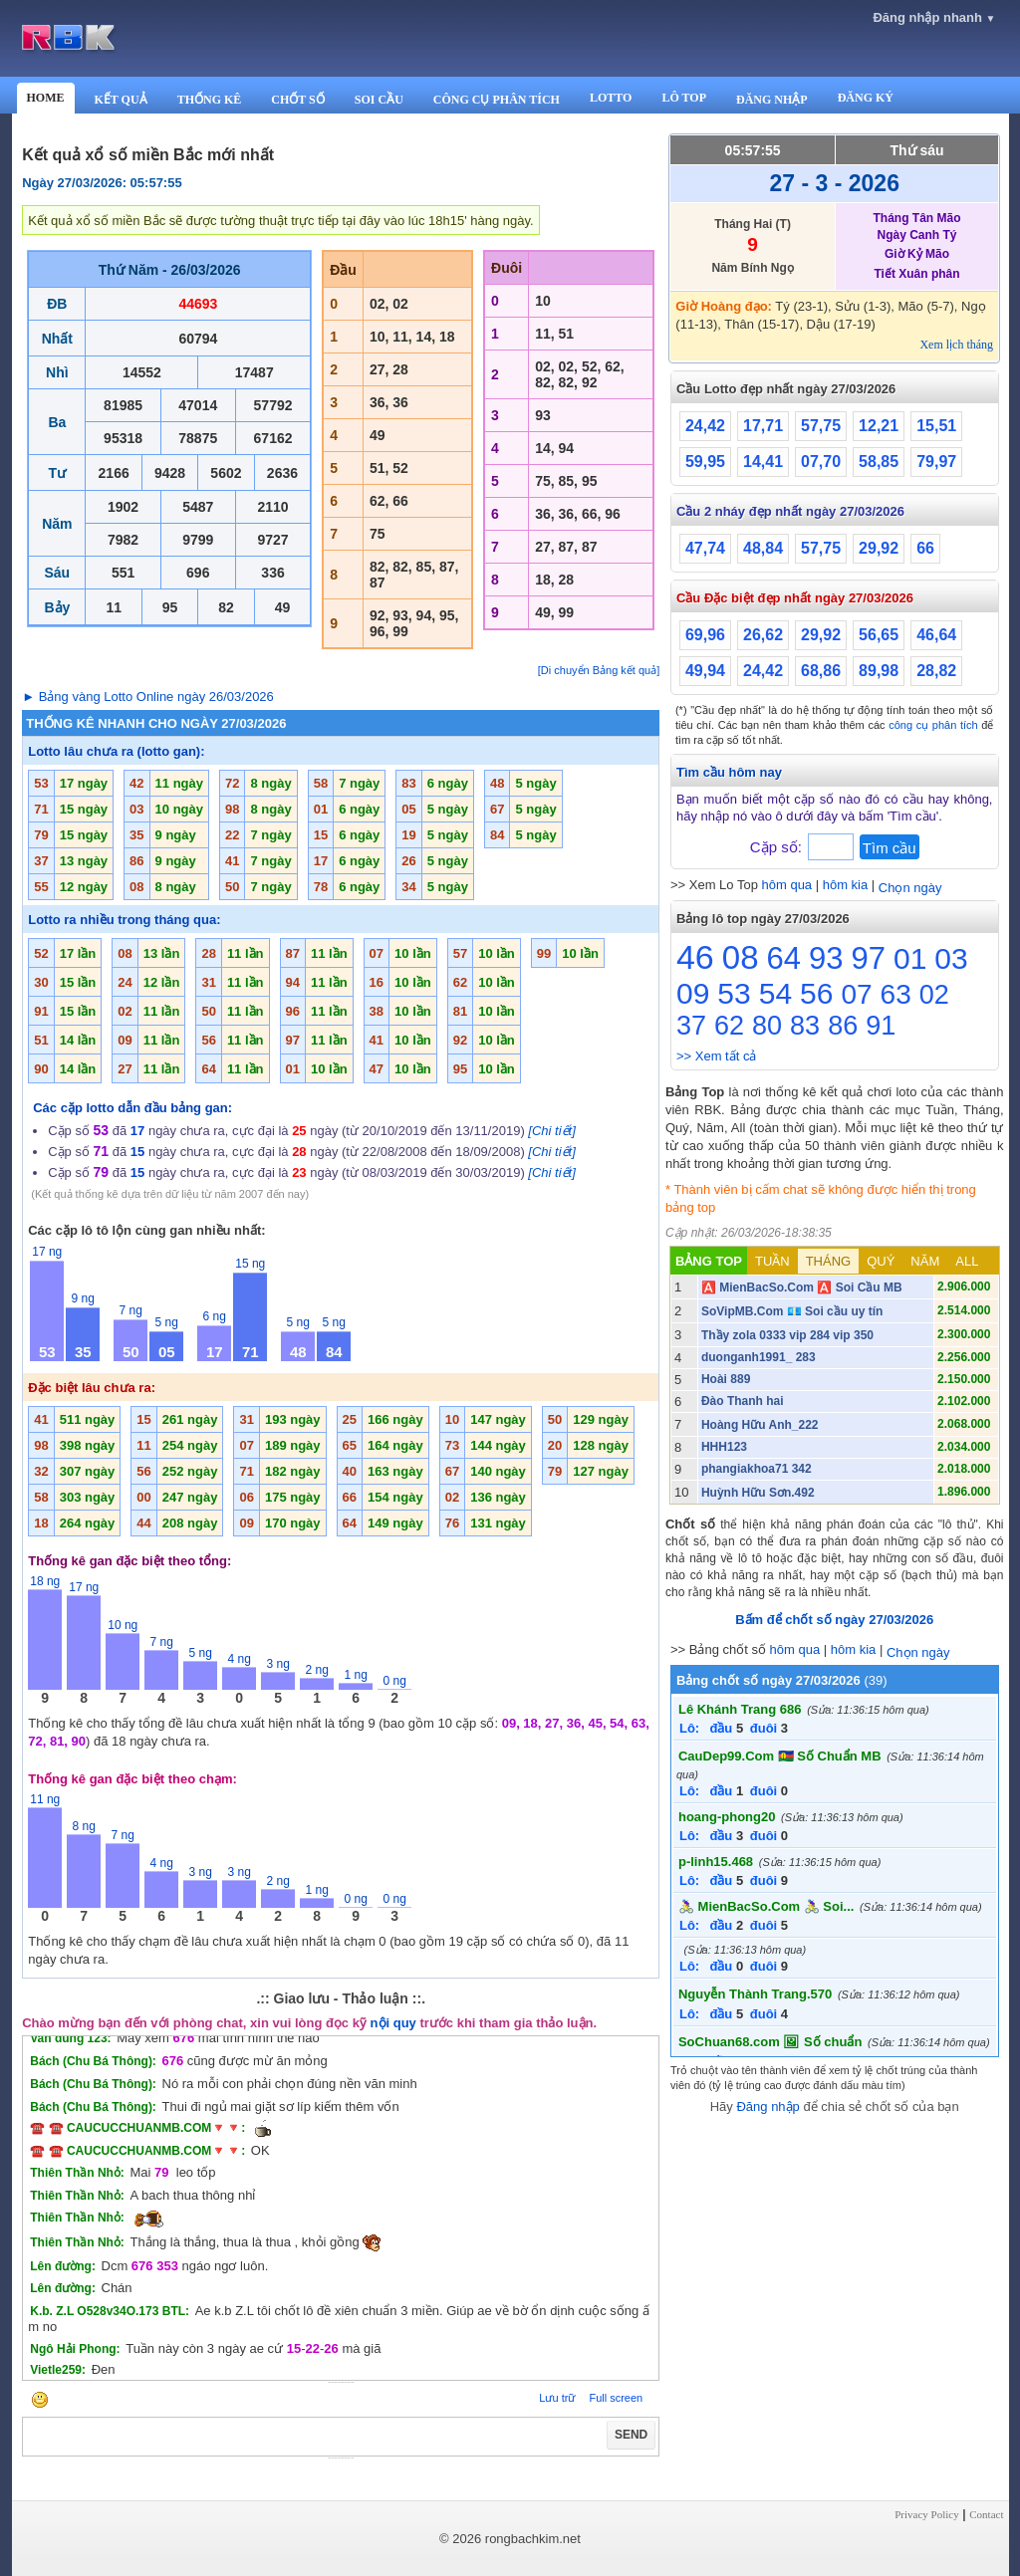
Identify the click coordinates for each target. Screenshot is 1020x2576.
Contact (986, 2514)
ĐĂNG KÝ (865, 98)
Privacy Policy (926, 2514)
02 (934, 995)
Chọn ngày (910, 887)
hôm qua (787, 884)
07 (856, 994)
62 (729, 1026)
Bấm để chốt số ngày (834, 1619)
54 (775, 993)
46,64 (936, 634)
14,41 (763, 461)
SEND (631, 2435)
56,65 (878, 634)
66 (925, 548)
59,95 (705, 461)
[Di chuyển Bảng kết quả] (598, 670)
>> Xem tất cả (716, 1056)
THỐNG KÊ (209, 100)
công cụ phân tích (933, 725)
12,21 (878, 425)
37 (691, 1026)
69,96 (705, 634)
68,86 (821, 670)
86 (843, 1026)
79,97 (936, 461)
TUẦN (772, 1261)
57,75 (821, 425)
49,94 (705, 670)
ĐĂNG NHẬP (772, 100)
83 (805, 1026)
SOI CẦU (379, 100)
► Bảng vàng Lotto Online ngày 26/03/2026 (148, 696)
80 (767, 1026)
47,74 (705, 548)
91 (880, 1026)
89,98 (878, 670)
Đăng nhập (767, 2106)
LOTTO (611, 98)
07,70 (821, 461)
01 (909, 958)
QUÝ (880, 1261)
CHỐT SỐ (297, 100)
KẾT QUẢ (121, 100)
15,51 (936, 425)
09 (692, 993)
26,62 (763, 634)
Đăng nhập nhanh (934, 17)
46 (695, 957)
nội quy (393, 2022)
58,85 (878, 461)
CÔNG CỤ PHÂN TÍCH (496, 100)
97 (868, 958)
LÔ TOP (683, 98)
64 (784, 958)
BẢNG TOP (708, 1261)
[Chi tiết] (551, 1130)
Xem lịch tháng (956, 344)
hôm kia (846, 884)
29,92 (878, 548)
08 (740, 957)
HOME (46, 98)
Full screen (615, 2398)
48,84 (763, 548)
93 (826, 958)
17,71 (763, 425)
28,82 (936, 670)
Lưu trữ (557, 2398)
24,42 (705, 425)
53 (733, 993)
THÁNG (829, 1261)
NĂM (924, 1261)
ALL (966, 1261)
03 (950, 958)
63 (896, 994)
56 (816, 993)
